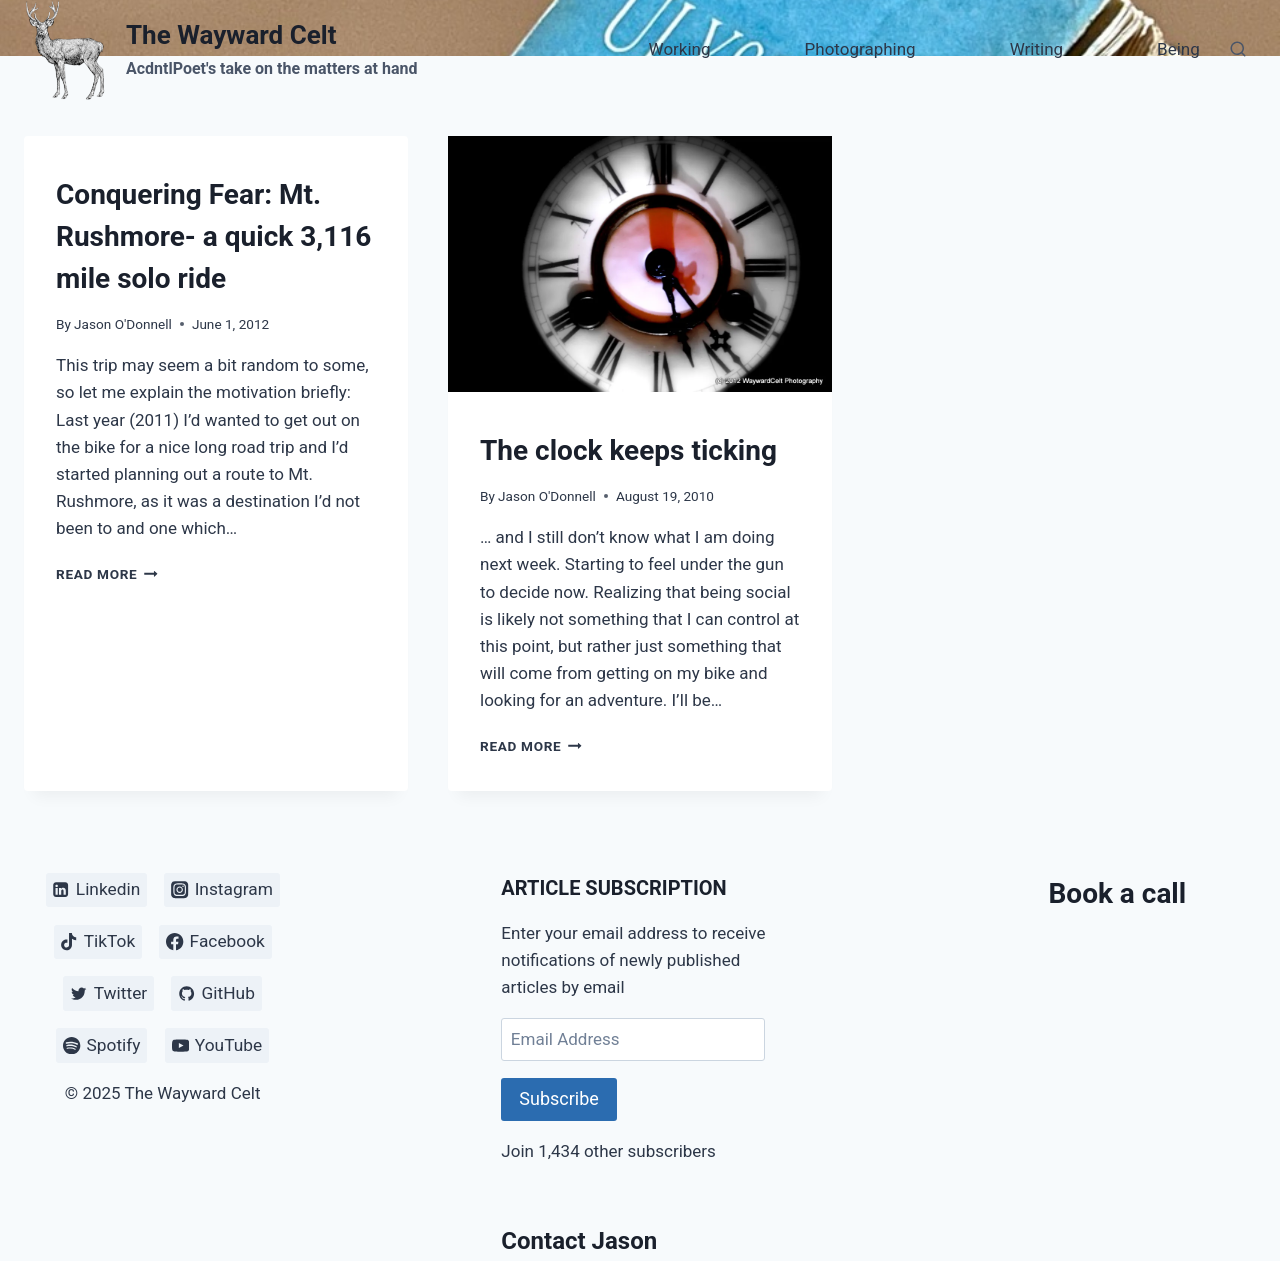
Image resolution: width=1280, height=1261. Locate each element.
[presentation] (640, 264)
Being (1178, 49)
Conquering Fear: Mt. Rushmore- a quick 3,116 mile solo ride (213, 236)
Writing (1036, 49)
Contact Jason (579, 1241)
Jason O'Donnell (123, 324)
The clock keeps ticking (628, 450)
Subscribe (559, 1098)
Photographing (860, 49)
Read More (107, 574)
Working (680, 49)
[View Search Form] (1238, 50)
